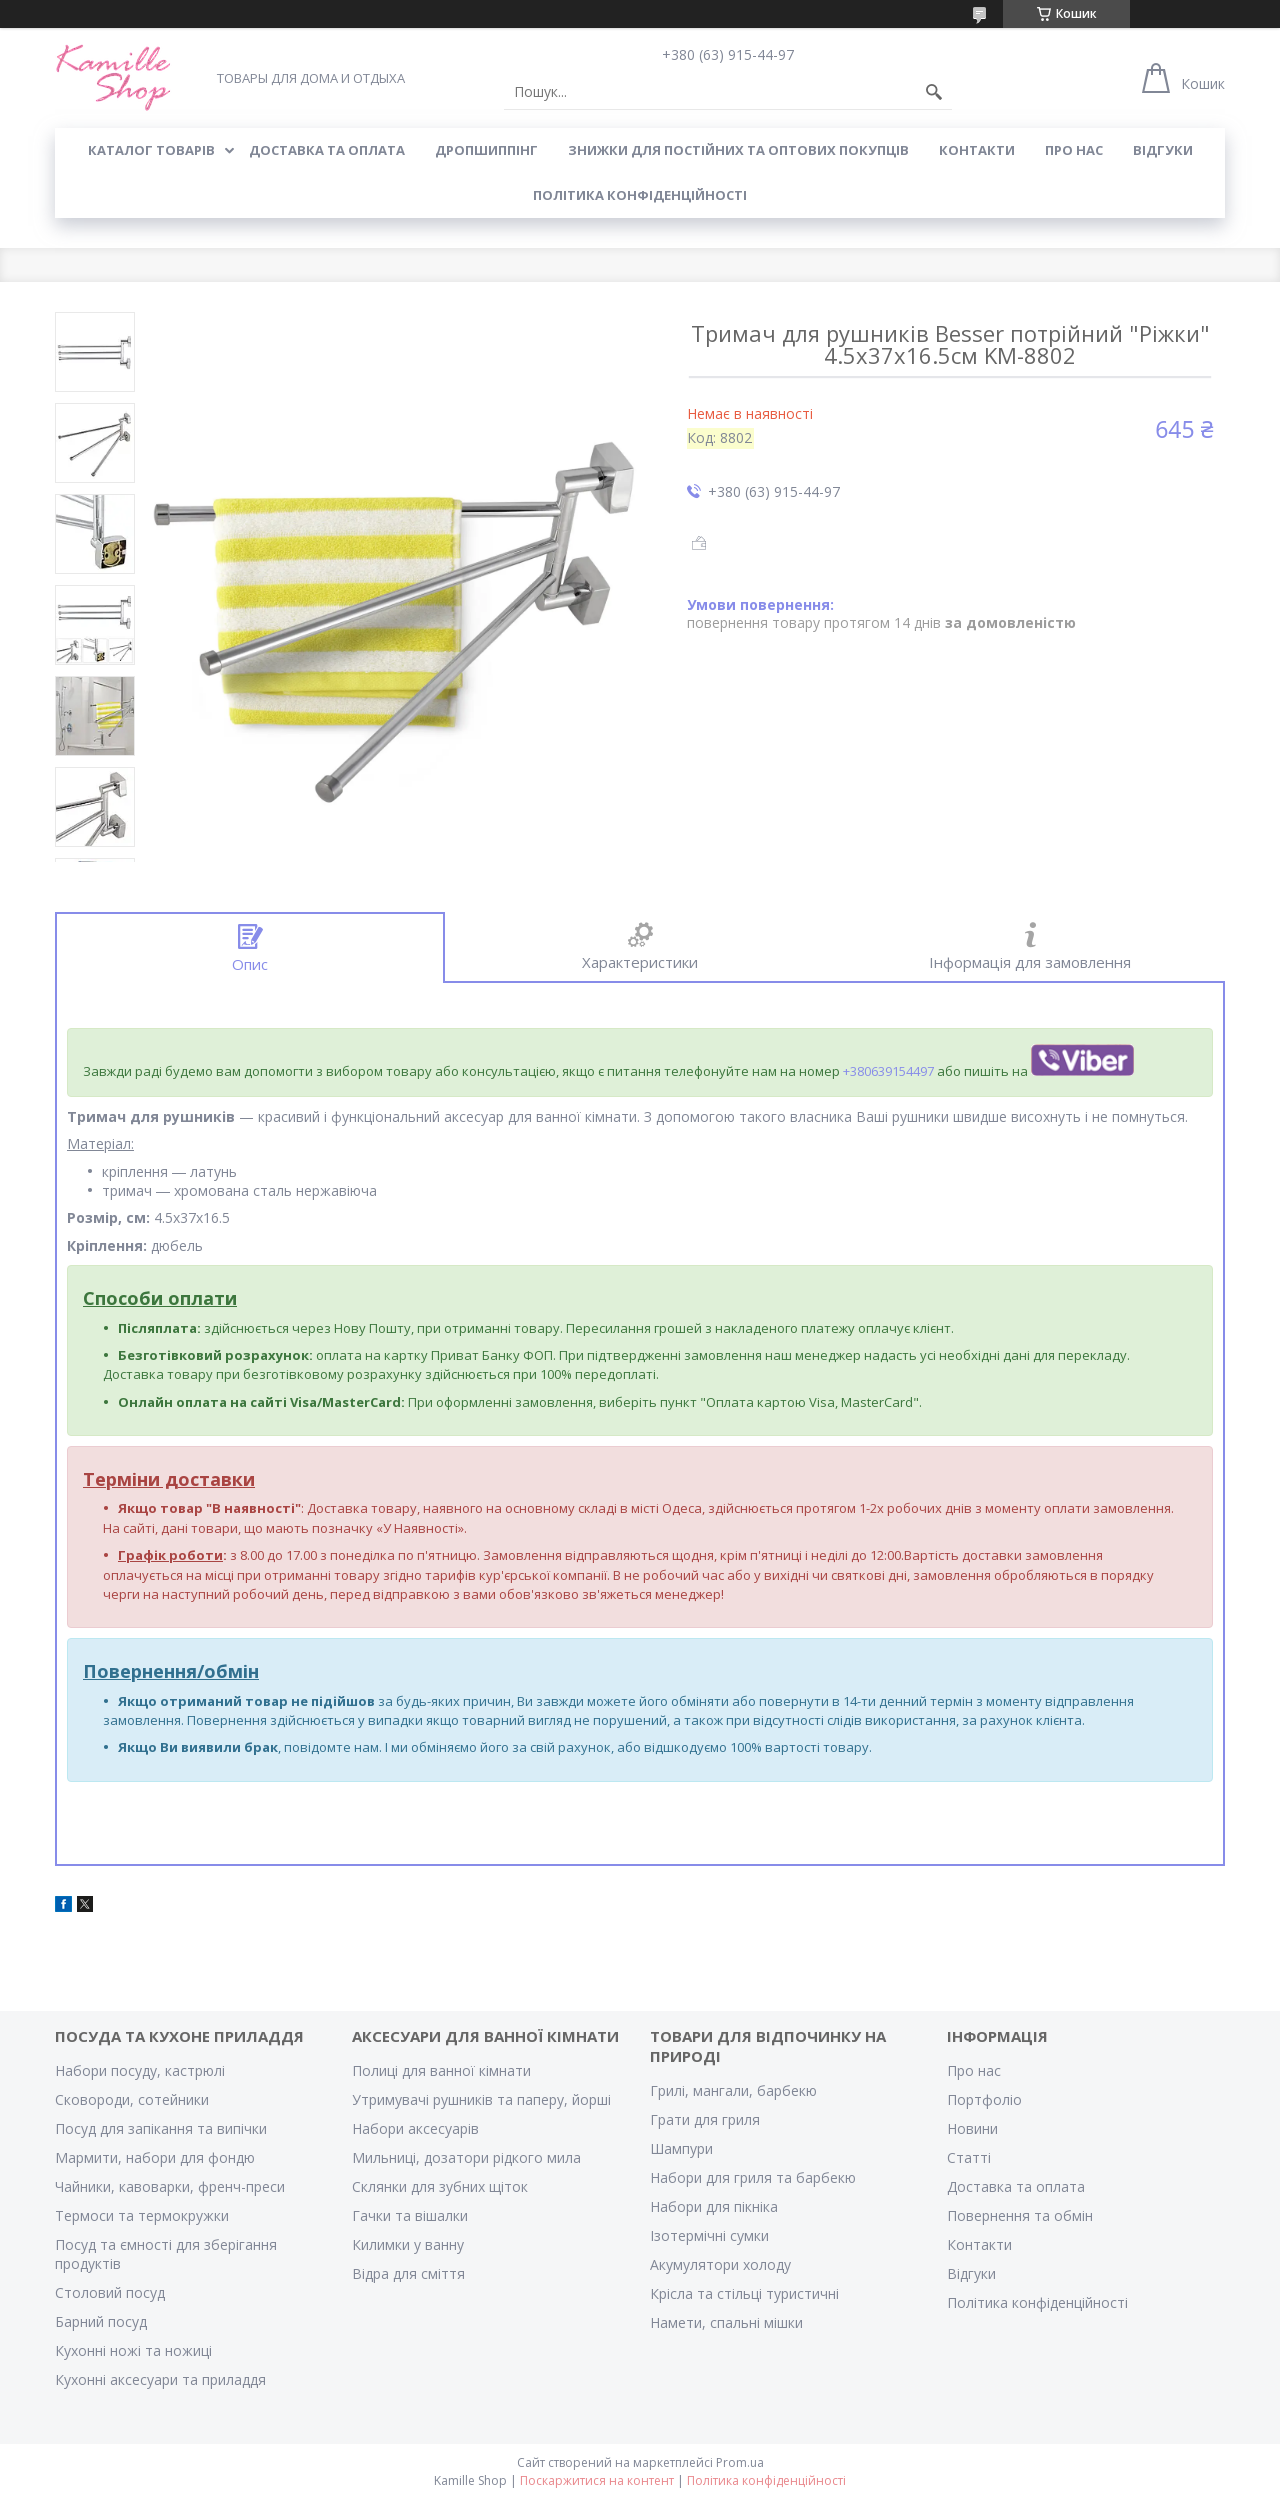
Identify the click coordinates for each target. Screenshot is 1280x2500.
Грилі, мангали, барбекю (733, 2090)
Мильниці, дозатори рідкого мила (466, 2157)
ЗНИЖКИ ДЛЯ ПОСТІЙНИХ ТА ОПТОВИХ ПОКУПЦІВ (738, 150)
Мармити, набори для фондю (155, 2157)
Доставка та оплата (1016, 2186)
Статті (969, 2157)
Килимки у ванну (408, 2244)
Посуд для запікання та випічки (161, 2128)
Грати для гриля (705, 2119)
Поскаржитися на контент (597, 2480)
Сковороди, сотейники (132, 2099)
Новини (972, 2128)
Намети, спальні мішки (726, 2322)
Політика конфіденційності (640, 195)
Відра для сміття (408, 2273)
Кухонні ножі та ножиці (133, 2350)
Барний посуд (101, 2321)
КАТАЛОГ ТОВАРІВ (151, 150)
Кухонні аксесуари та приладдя (160, 2379)
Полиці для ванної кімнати (441, 2070)
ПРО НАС (1074, 150)
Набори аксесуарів (415, 2128)
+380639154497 (888, 1071)
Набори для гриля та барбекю (753, 2177)
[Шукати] (934, 92)
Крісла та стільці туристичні (744, 2293)
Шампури (681, 2148)
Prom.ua (740, 2462)
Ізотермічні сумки (709, 2235)
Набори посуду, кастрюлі (140, 2070)
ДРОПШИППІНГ (486, 150)
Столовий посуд (110, 2292)
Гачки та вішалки (410, 2215)
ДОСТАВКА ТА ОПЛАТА (327, 150)
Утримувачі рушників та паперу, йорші (481, 2099)
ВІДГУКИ (1163, 150)
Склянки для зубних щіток (440, 2186)
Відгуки (971, 2273)
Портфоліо (984, 2099)
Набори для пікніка (714, 2206)
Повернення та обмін (1020, 2215)
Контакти (979, 2244)
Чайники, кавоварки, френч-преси (170, 2186)
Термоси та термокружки (142, 2215)
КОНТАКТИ (977, 150)
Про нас (974, 2070)
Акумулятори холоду (720, 2264)
